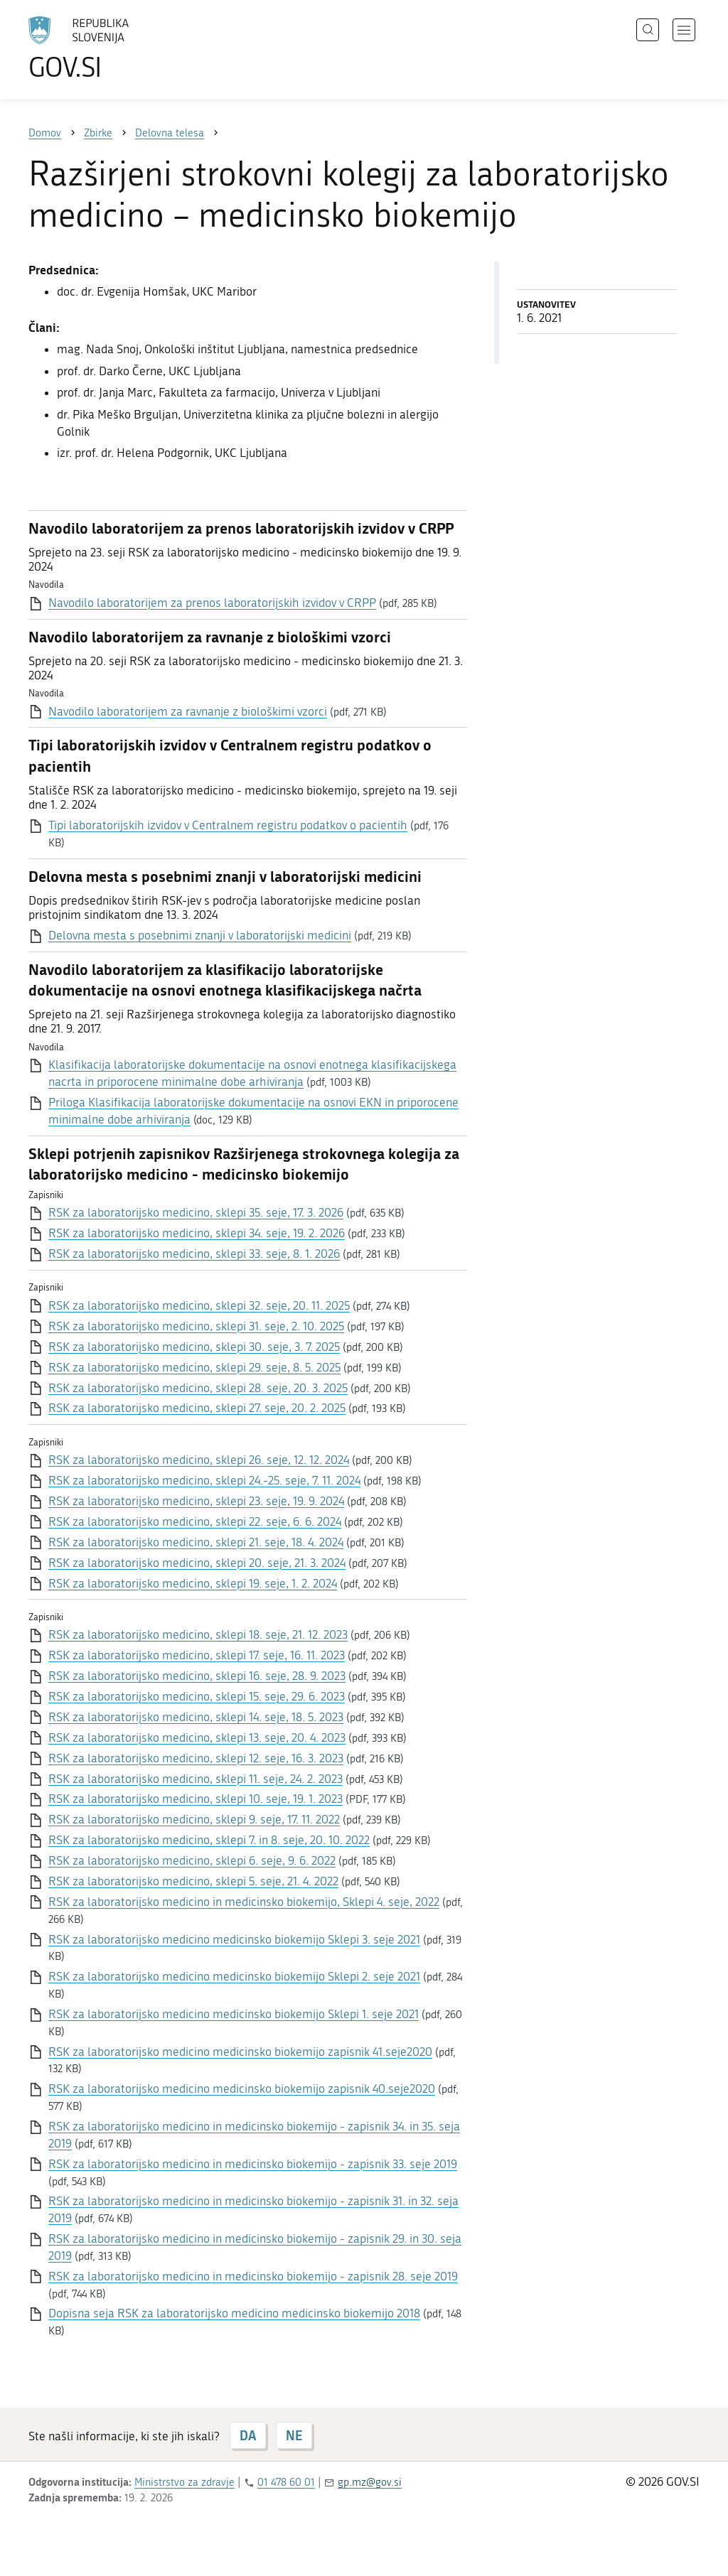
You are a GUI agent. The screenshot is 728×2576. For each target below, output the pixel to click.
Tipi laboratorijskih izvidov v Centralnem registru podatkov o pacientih (227, 825)
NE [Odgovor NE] (294, 2435)
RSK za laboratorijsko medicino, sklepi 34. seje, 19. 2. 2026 (196, 1233)
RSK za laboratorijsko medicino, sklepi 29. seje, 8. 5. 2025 (194, 1367)
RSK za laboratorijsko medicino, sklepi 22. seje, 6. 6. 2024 (194, 1521)
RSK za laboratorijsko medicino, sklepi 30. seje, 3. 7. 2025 (194, 1347)
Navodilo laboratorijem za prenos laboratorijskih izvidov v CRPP (212, 603)
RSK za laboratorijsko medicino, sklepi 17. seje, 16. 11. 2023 (196, 1655)
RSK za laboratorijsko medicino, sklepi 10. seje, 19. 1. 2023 (195, 1798)
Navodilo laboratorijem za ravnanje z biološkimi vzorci (187, 711)
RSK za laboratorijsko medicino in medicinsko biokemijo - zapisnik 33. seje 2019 (252, 2164)
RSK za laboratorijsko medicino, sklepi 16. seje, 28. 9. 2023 (197, 1676)
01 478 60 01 (286, 2482)
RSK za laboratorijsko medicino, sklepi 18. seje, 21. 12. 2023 (198, 1634)
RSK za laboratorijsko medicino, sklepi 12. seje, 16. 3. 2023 (195, 1758)
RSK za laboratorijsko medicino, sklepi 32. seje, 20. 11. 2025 (199, 1305)
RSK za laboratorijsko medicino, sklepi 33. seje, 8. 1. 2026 (194, 1253)
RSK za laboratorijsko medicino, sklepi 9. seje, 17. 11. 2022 (194, 1819)
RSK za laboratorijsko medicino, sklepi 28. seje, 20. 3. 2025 (198, 1388)
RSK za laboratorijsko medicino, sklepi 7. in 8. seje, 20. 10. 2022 (209, 1840)
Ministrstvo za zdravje (184, 2482)
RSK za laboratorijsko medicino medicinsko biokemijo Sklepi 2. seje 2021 (234, 1976)
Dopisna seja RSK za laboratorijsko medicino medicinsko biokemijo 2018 (234, 2313)
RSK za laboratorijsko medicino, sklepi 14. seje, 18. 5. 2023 (195, 1717)
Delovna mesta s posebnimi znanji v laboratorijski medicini (199, 935)
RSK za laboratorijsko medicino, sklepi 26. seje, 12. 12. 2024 (198, 1460)
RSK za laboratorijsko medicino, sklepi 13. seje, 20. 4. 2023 (197, 1737)
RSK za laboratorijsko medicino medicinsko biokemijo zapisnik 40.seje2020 (241, 2088)
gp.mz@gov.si (370, 2482)
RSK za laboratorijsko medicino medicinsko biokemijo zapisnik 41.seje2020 (240, 2051)
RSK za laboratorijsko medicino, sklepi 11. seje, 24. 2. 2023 (195, 1779)
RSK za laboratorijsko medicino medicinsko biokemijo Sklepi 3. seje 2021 (234, 1939)
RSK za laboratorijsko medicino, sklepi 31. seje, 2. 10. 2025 (196, 1326)
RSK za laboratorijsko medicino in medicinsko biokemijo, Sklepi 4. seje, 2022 (243, 1902)
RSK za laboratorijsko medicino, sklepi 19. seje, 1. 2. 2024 (192, 1583)
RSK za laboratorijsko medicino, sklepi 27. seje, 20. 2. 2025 (197, 1408)
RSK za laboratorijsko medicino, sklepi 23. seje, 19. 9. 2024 (196, 1501)
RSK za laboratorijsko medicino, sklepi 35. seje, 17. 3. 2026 (195, 1212)
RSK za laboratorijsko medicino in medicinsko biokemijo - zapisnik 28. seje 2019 (253, 2276)
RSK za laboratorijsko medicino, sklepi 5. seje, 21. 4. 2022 (193, 1881)
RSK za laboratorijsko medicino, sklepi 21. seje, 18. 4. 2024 (195, 1542)
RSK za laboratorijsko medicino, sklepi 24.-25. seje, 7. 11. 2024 (204, 1480)
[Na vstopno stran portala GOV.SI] (118, 48)
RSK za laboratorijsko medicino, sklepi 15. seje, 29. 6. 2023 (196, 1696)
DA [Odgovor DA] (248, 2435)
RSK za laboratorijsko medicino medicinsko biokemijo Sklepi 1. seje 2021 (233, 2014)
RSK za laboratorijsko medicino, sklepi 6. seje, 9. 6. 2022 (192, 1860)
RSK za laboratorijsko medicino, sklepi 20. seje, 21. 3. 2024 (197, 1563)
